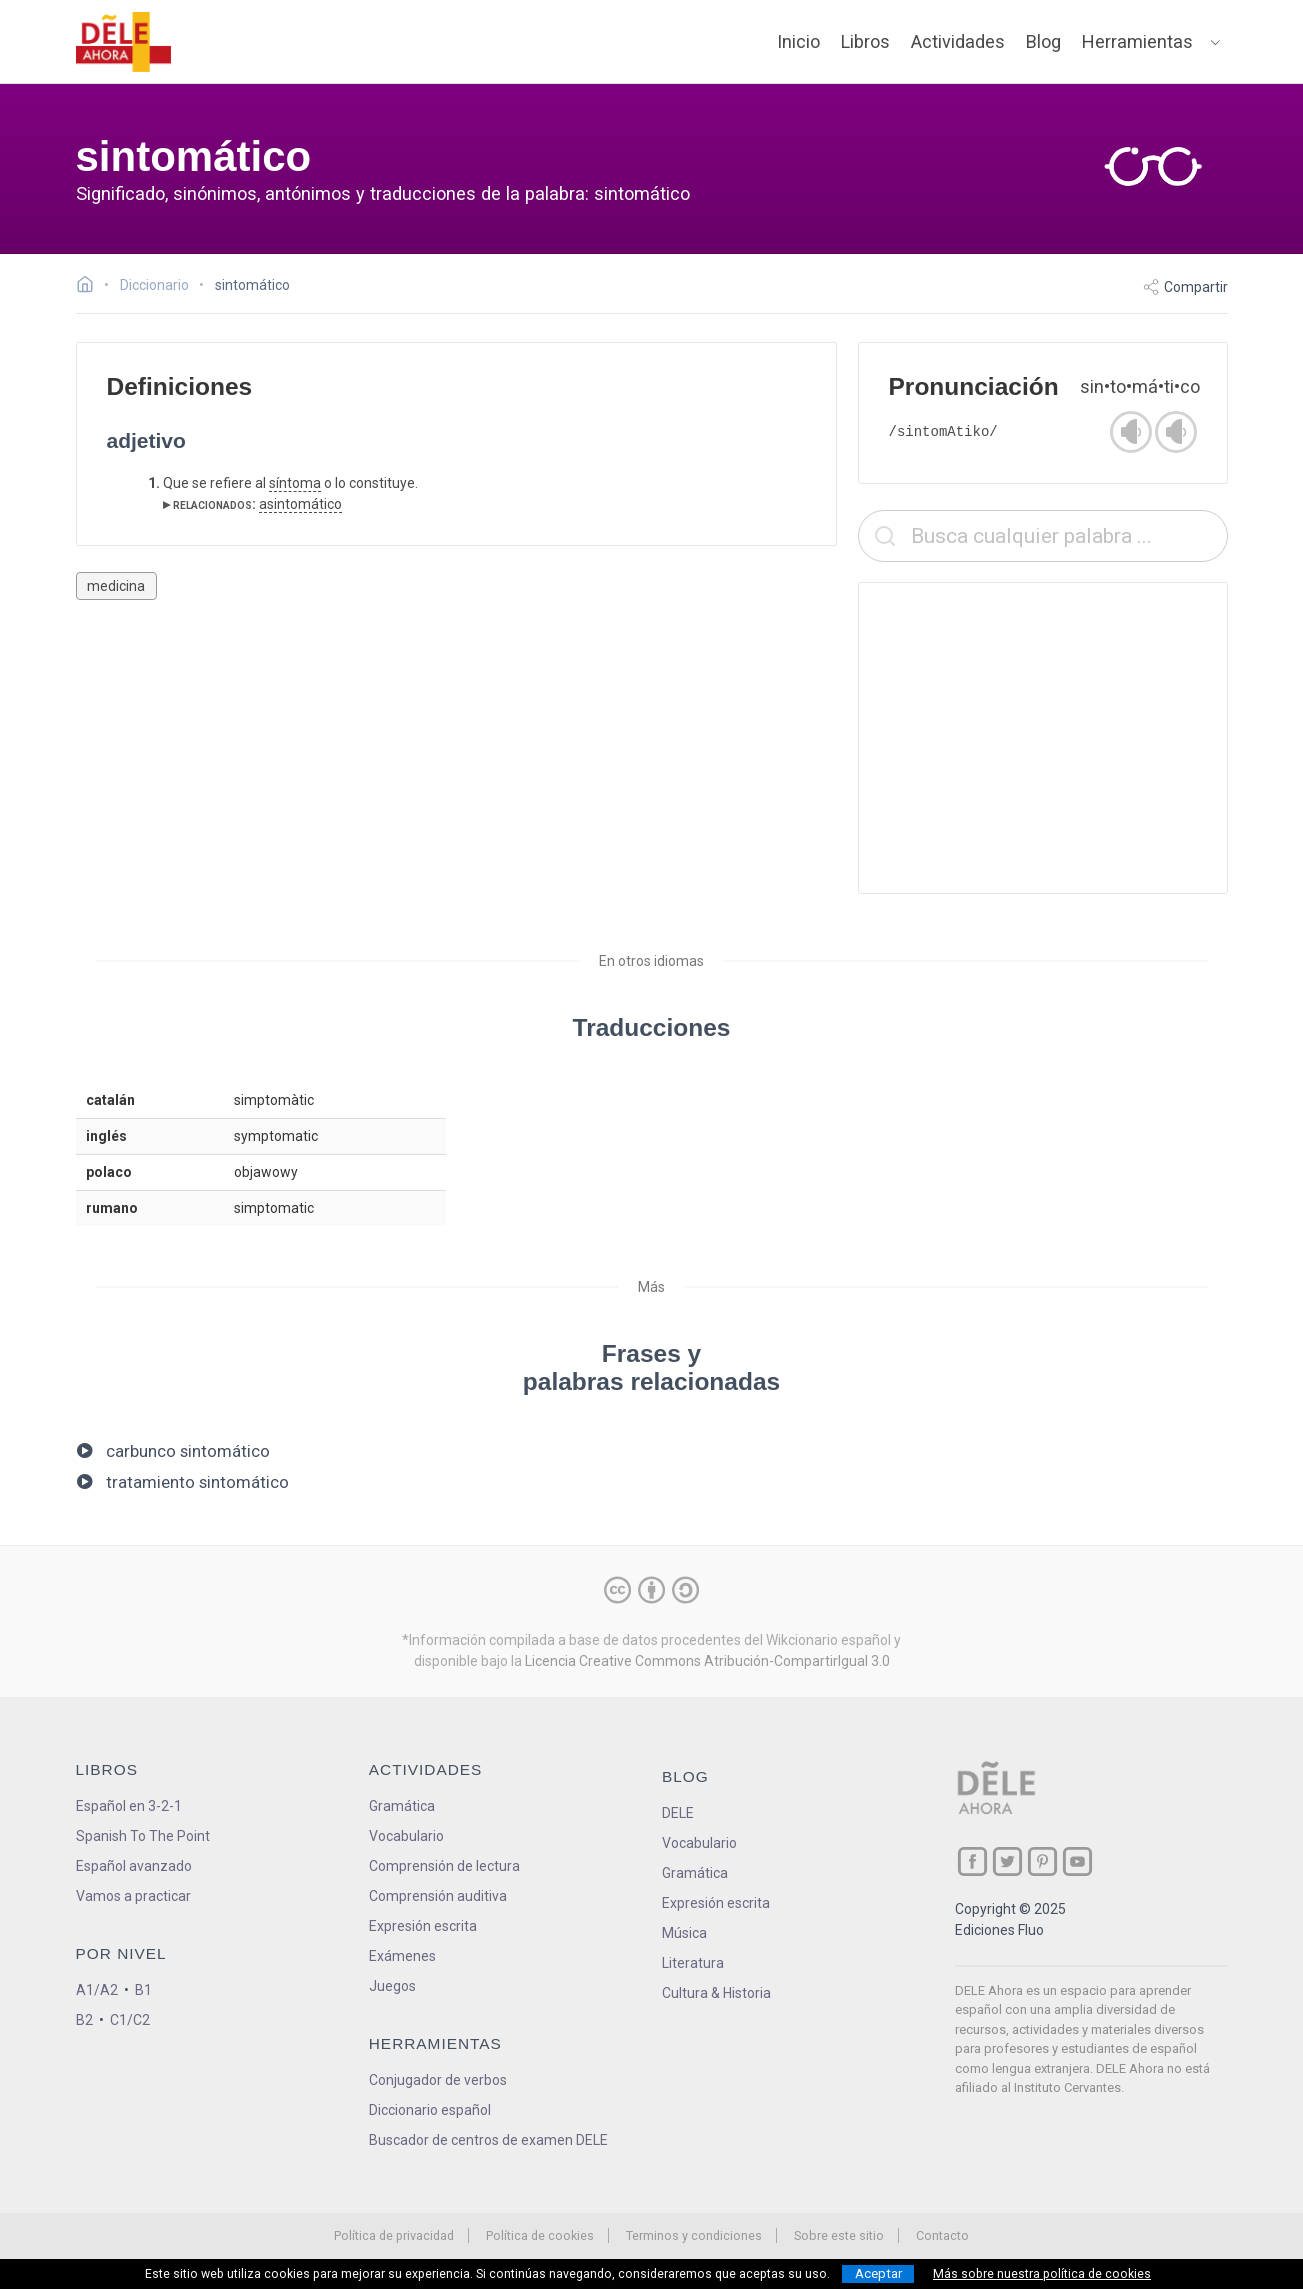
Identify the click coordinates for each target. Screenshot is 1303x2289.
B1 (143, 1990)
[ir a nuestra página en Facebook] (972, 1861)
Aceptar (878, 2273)
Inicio (798, 41)
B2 (84, 2020)
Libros (865, 41)
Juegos (392, 1986)
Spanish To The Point (143, 1836)
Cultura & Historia (716, 1993)
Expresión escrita (423, 1926)
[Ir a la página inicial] (90, 287)
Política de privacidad (394, 2235)
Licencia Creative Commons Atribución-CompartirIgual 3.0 (707, 1661)
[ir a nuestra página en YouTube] (1077, 1861)
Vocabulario (406, 1836)
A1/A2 (97, 1990)
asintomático (300, 504)
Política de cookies (540, 2235)
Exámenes (402, 1956)
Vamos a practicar (133, 1896)
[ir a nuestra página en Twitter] (1007, 1861)
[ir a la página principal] (123, 42)
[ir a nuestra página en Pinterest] (1042, 1861)
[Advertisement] (1043, 738)
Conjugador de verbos (438, 2080)
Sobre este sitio (839, 2235)
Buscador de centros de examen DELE (488, 2140)
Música (684, 1933)
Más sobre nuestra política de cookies (1042, 2274)
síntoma (295, 483)
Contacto (942, 2235)
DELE (678, 1813)
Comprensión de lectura (444, 1866)
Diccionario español (430, 2110)
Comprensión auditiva (438, 1896)
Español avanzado (134, 1866)
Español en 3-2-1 (129, 1806)
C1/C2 (130, 2020)
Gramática (402, 1806)
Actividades (958, 41)
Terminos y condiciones (694, 2235)
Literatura (693, 1963)
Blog (1043, 41)
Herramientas (1137, 41)
